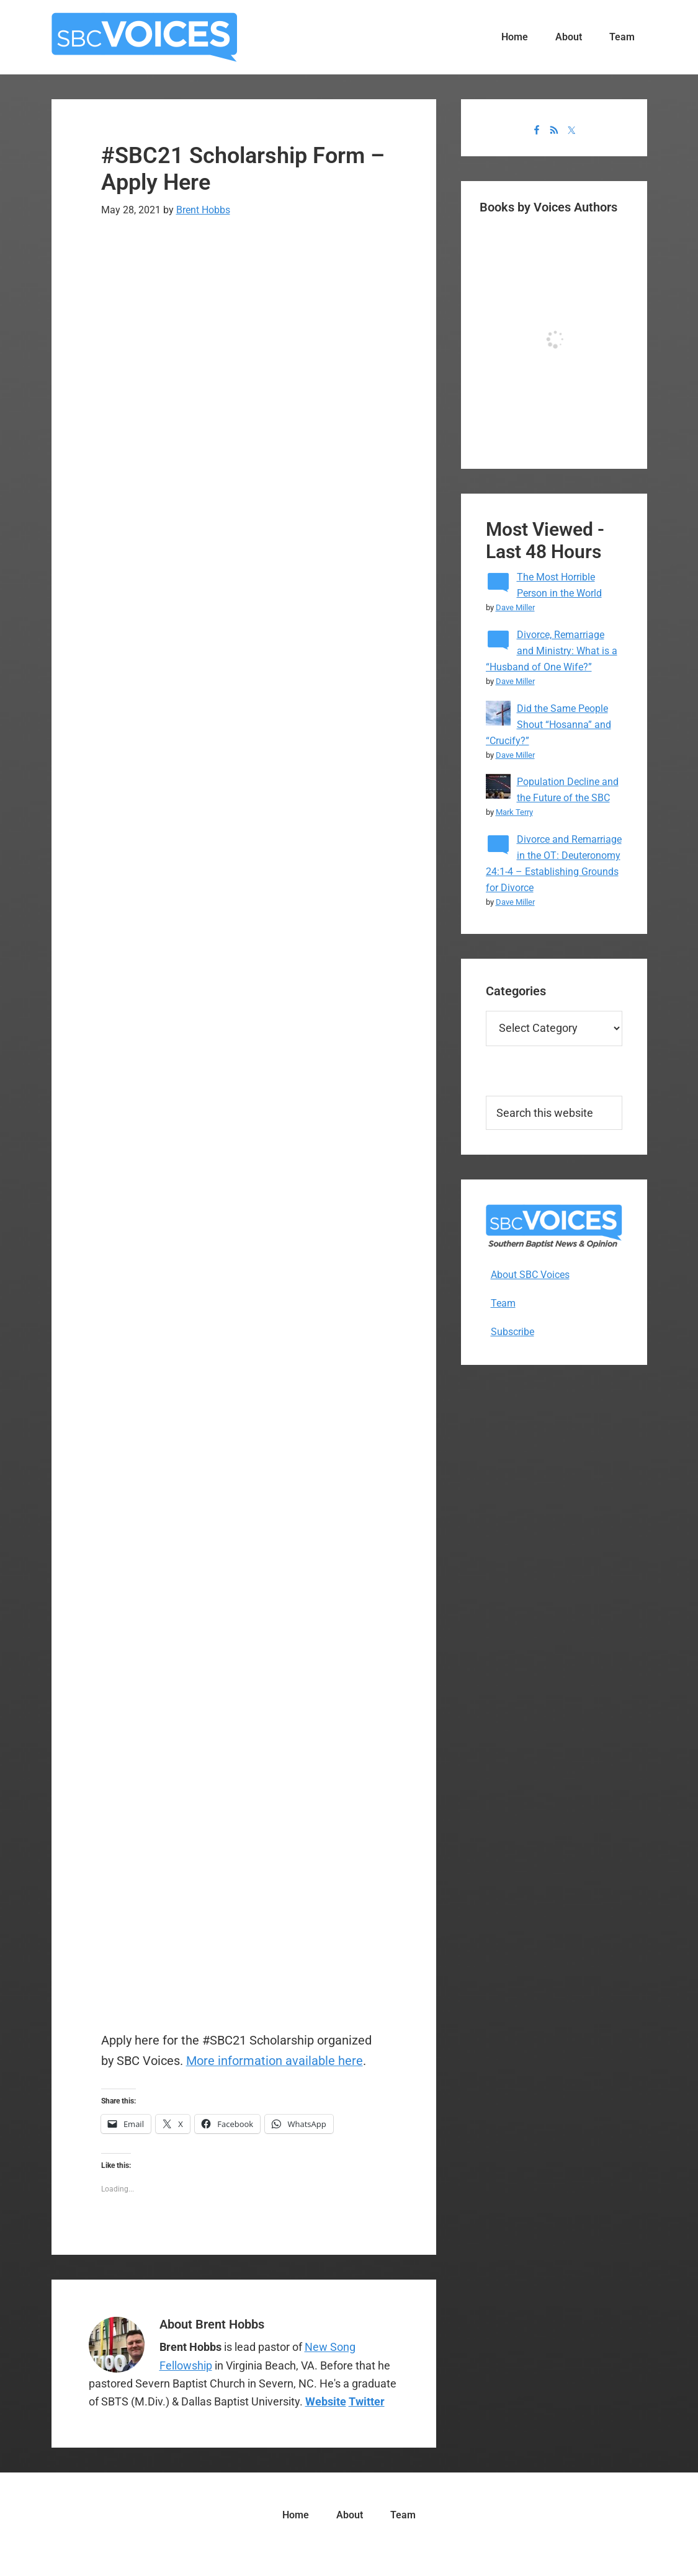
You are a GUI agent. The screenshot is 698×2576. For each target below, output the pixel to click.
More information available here (274, 2060)
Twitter (367, 2401)
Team (503, 1303)
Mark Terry (514, 812)
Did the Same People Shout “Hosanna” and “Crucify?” (548, 725)
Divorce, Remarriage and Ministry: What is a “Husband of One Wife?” (551, 651)
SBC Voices (144, 37)
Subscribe (512, 1332)
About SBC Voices (530, 1275)
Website (325, 2401)
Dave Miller (515, 607)
